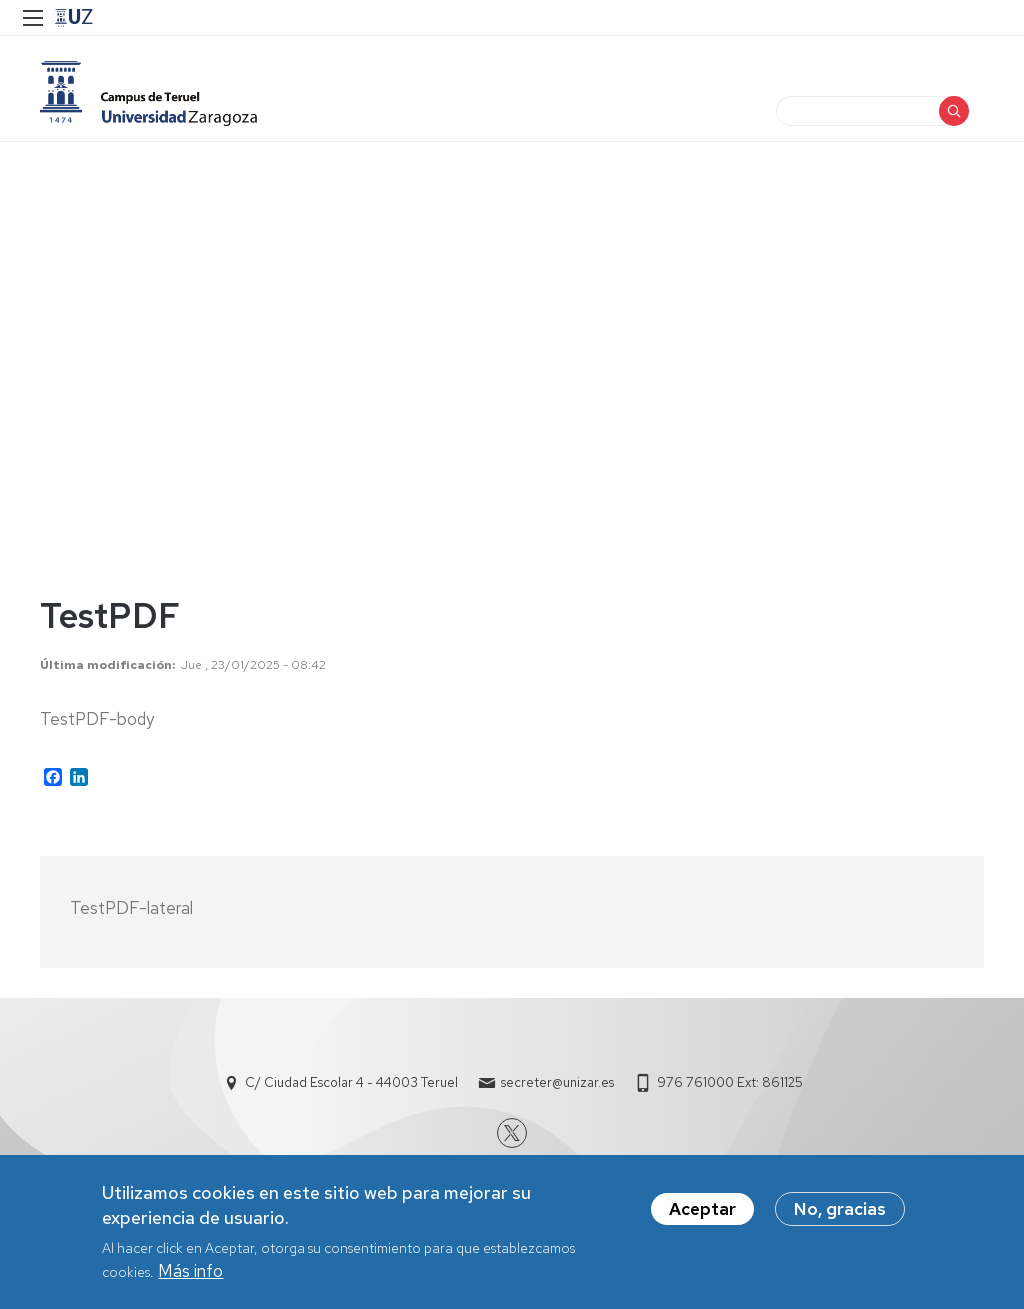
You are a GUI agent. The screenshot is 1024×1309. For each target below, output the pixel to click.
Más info (190, 1271)
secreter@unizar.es (557, 1082)
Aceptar (702, 1209)
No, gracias (840, 1209)
